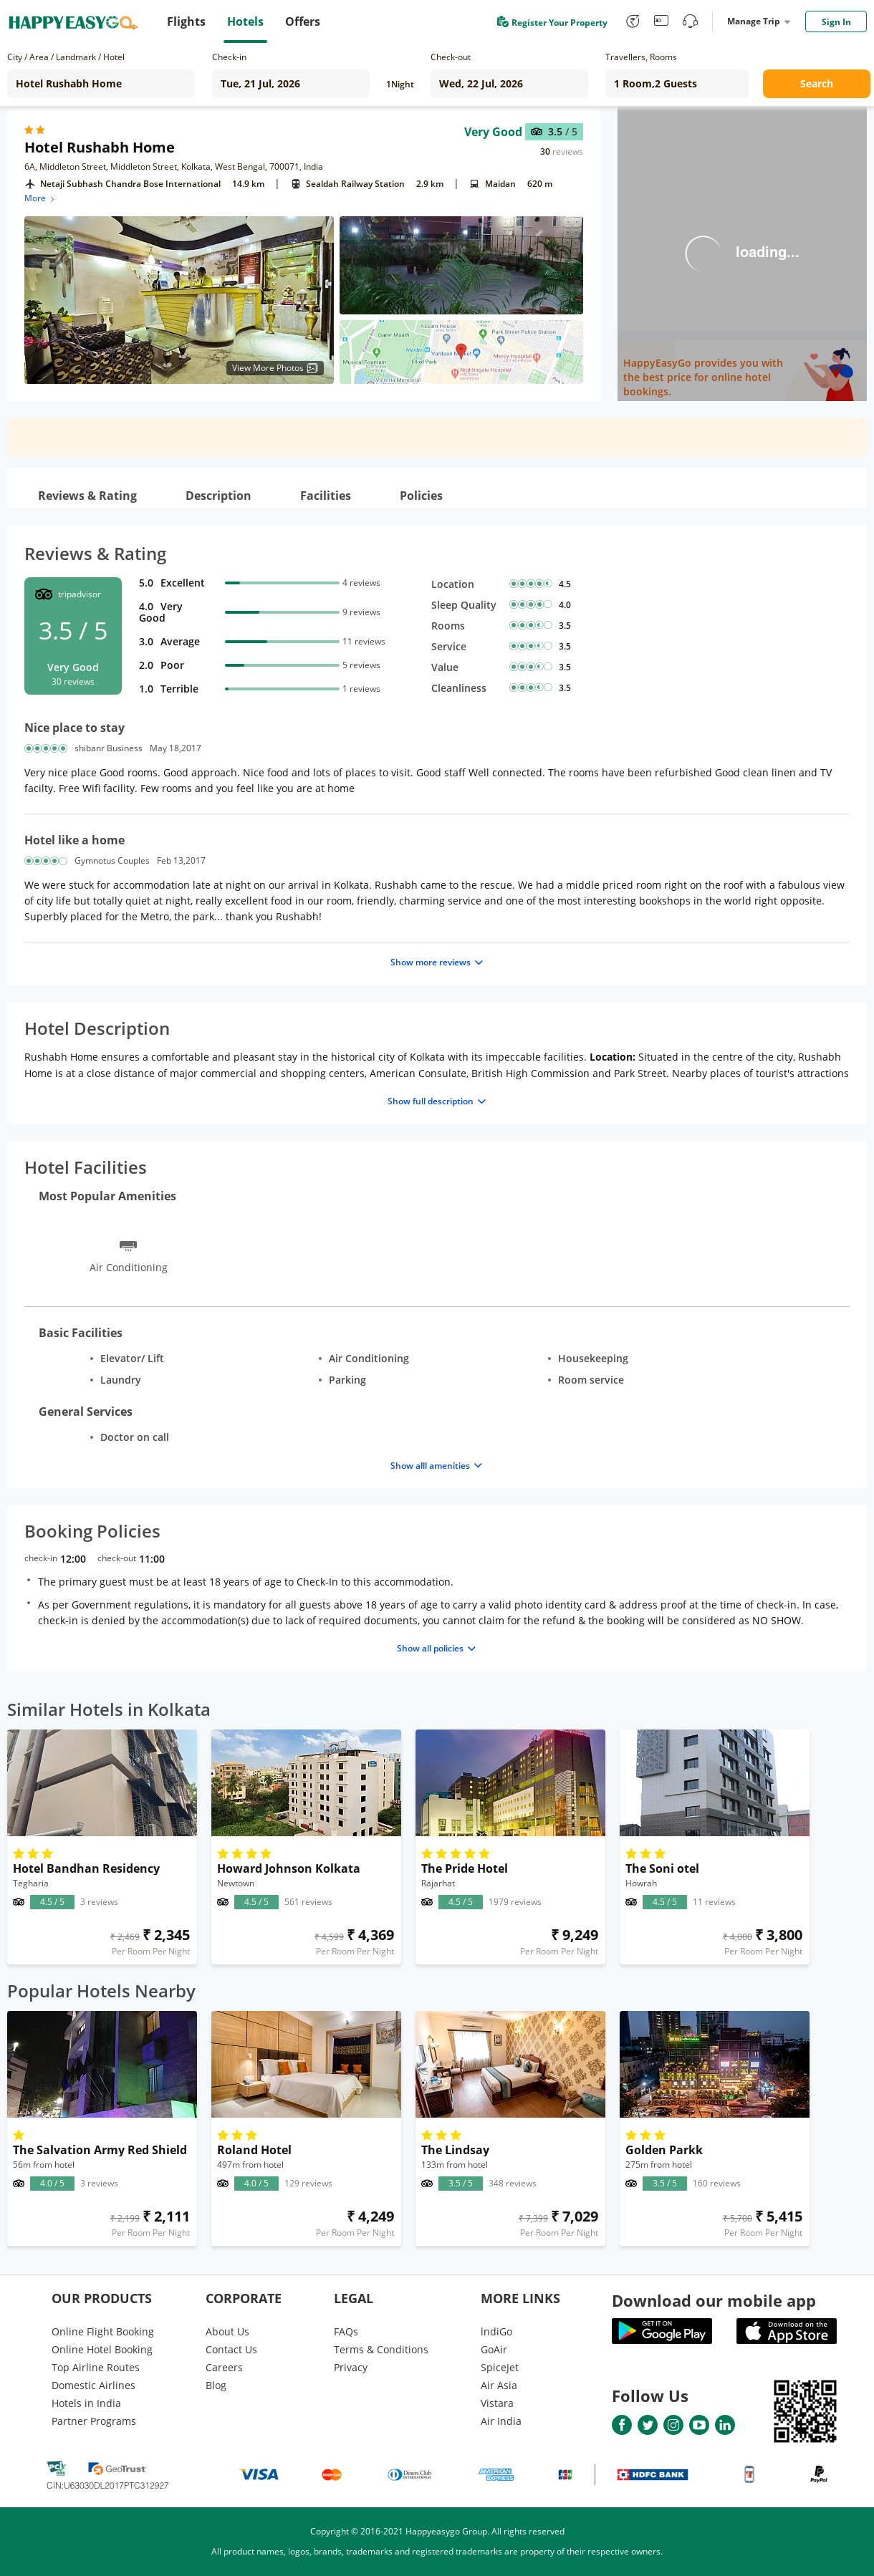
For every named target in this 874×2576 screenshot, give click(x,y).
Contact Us (231, 2349)
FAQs (346, 2331)
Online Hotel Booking (102, 2349)
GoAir (494, 2349)
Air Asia (499, 2385)
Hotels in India (86, 2403)
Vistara (497, 2403)
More (40, 198)
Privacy (351, 2367)
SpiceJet (500, 2367)
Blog (216, 2385)
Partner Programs (94, 2421)
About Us (227, 2331)
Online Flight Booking (103, 2331)
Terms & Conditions (381, 2349)
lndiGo (496, 2331)
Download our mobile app (714, 2300)
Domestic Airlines (93, 2385)
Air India (501, 2421)
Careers (224, 2367)
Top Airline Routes (96, 2367)
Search (816, 83)
